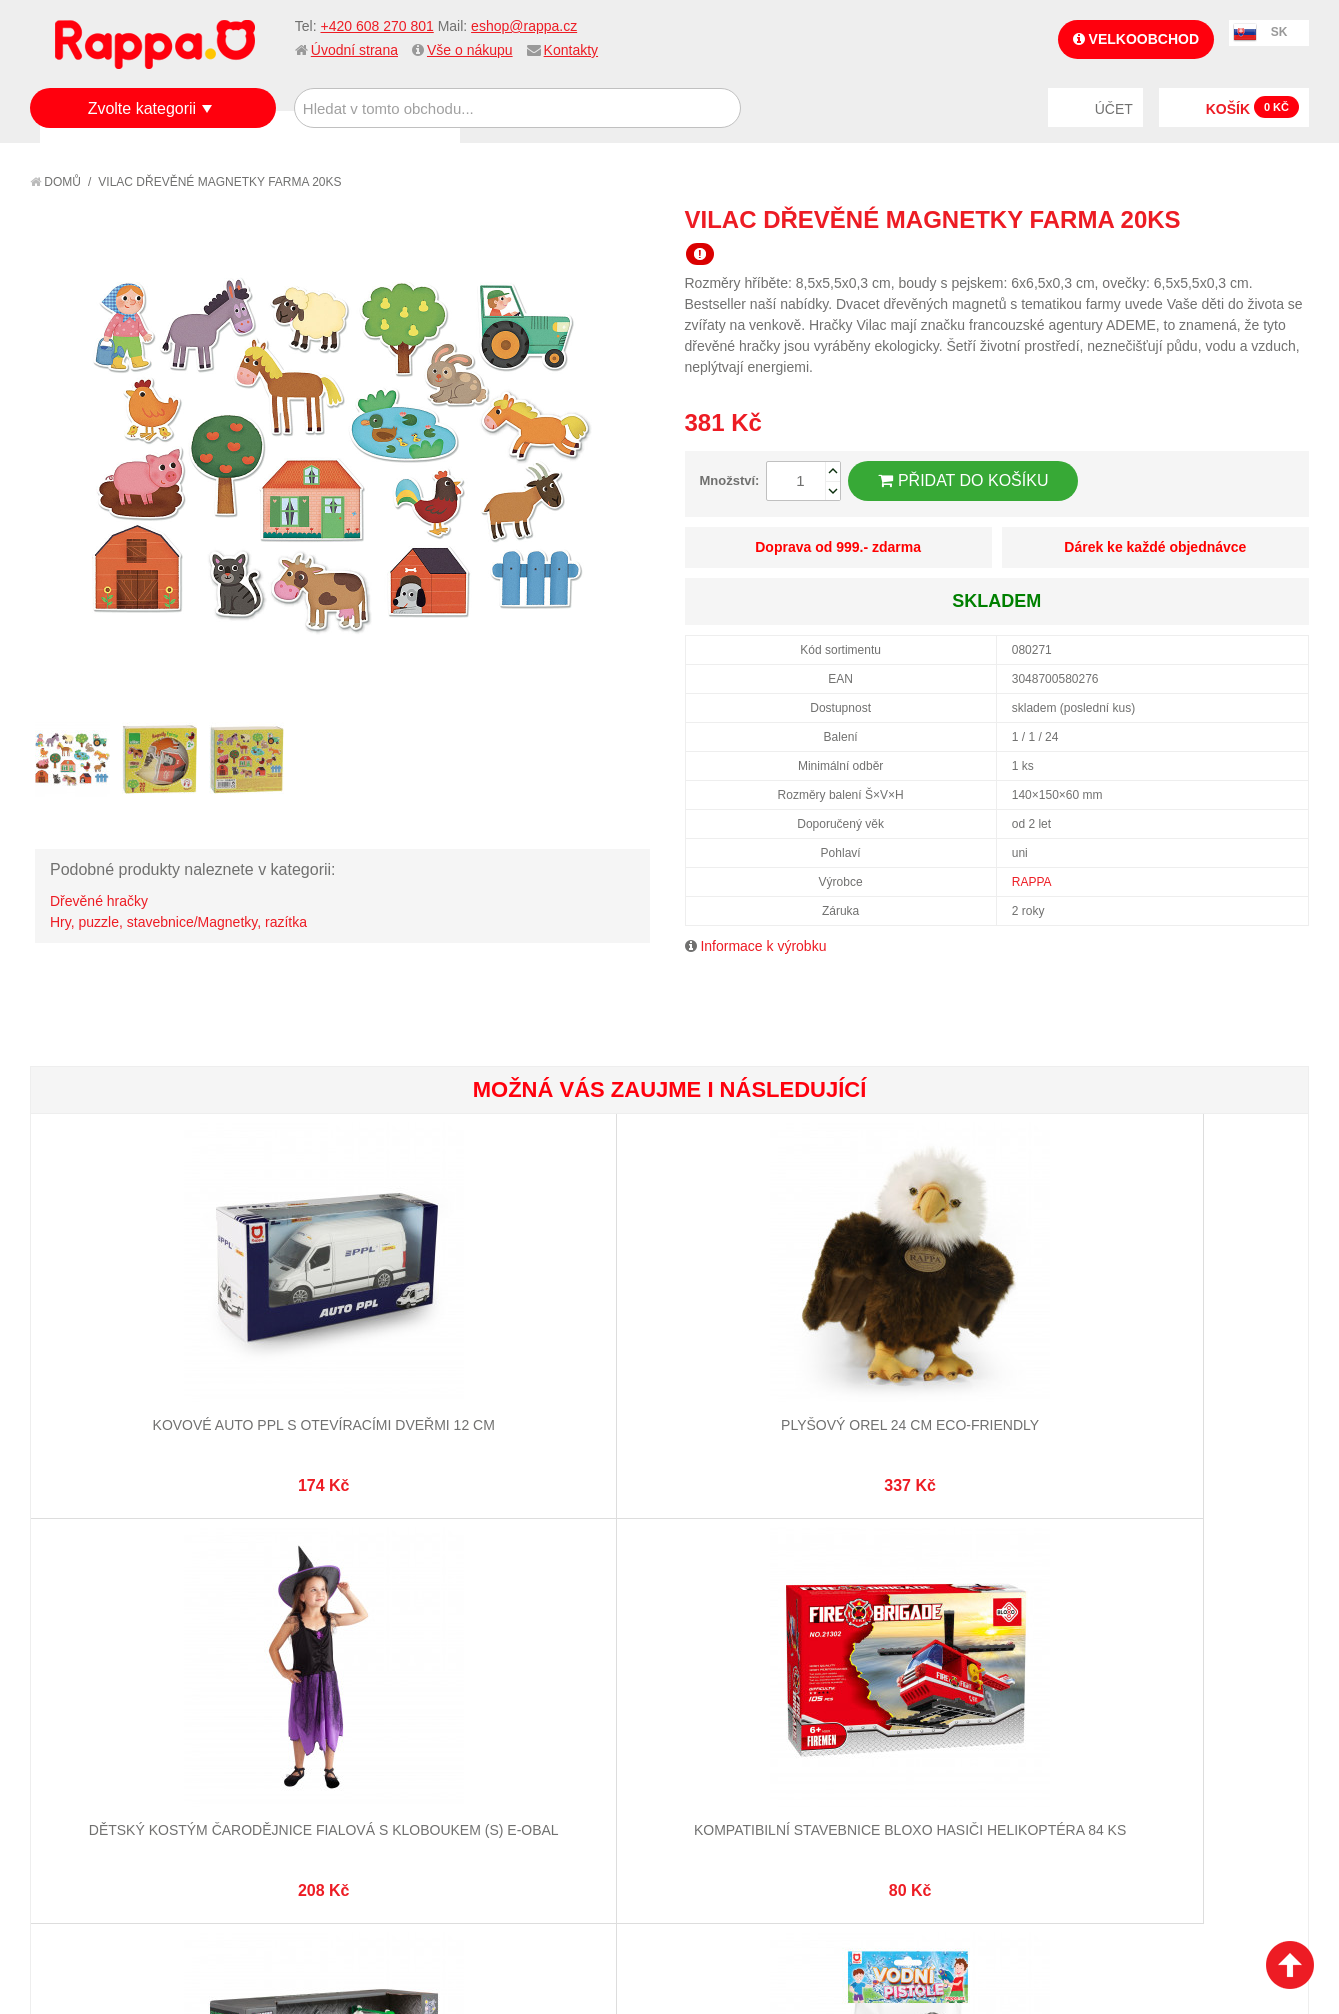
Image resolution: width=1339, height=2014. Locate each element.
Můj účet (502, 1634)
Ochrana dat (94, 1733)
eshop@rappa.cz (524, 26)
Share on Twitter (1289, 219)
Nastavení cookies (620, 1898)
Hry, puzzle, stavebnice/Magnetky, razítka (178, 922)
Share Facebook (1249, 219)
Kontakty (571, 50)
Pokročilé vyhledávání (339, 1683)
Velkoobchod (1136, 39)
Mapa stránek (307, 1634)
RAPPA (1032, 882)
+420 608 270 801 (376, 26)
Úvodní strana (354, 50)
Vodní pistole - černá (1201, 1341)
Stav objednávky (529, 1659)
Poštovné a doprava (119, 1708)
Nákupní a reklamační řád (137, 1683)
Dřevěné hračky (99, 901)
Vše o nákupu (470, 50)
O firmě (76, 1634)
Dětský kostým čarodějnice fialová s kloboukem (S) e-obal (562, 1360)
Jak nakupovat (100, 1659)
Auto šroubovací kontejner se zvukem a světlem (988, 1360)
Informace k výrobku (763, 946)
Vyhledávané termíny (333, 1659)
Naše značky (93, 1758)
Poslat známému (1209, 219)
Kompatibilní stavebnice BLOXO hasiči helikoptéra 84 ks (775, 1360)
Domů (55, 182)
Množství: (730, 480)
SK (1279, 32)
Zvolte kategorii (142, 108)
